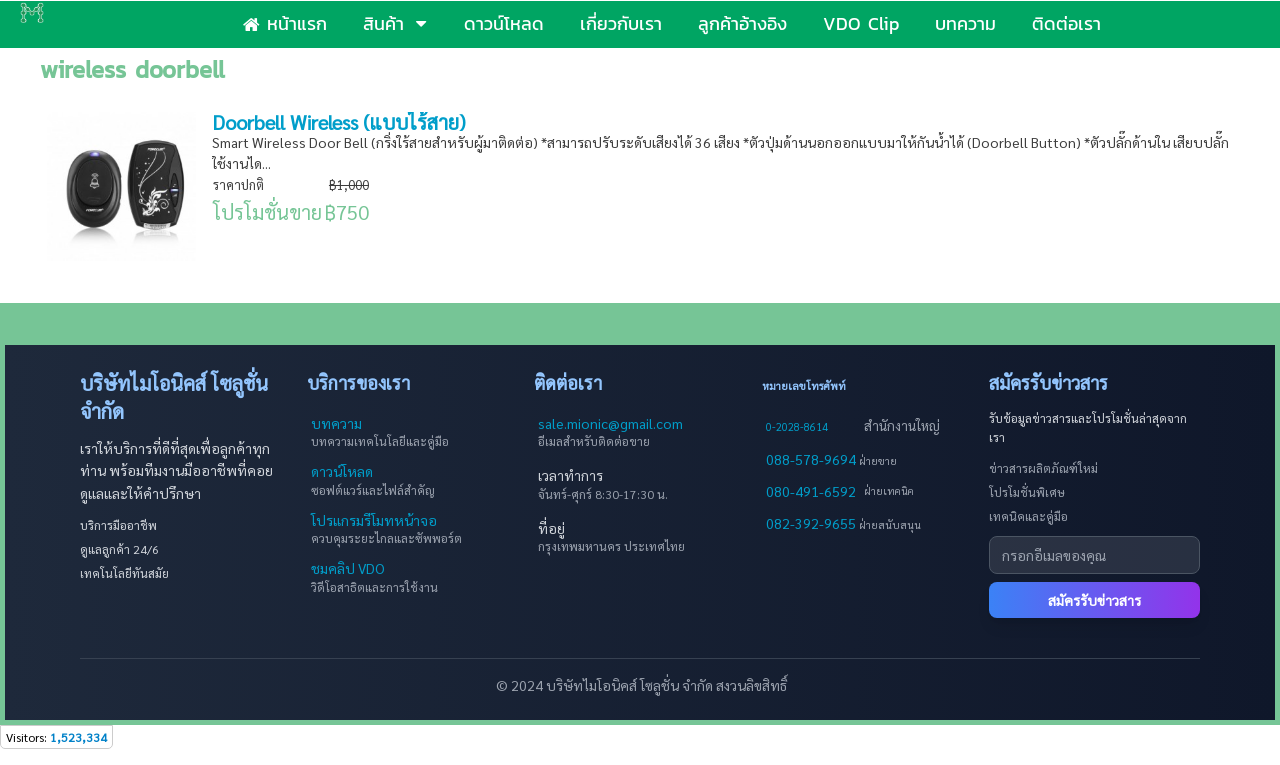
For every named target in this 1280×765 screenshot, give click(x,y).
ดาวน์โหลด (342, 471)
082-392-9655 (812, 523)
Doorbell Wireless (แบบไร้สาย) (339, 122)
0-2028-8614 (797, 426)
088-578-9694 (812, 459)
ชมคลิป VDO (348, 568)
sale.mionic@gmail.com (610, 423)
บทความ (336, 423)
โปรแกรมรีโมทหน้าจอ (374, 520)
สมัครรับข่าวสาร (1094, 600)
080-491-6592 (811, 491)
